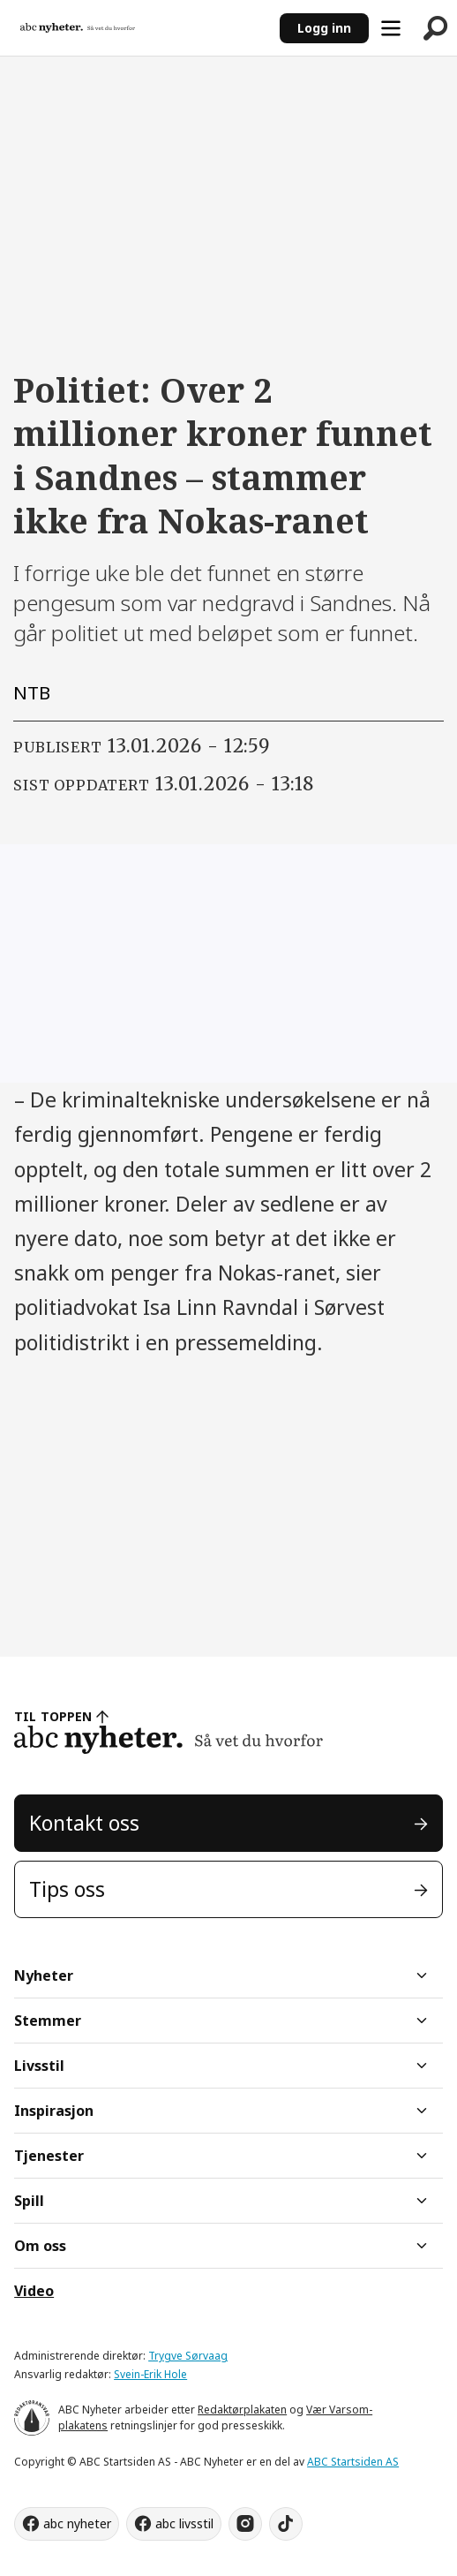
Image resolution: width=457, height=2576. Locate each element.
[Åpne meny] (391, 28)
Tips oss (67, 1889)
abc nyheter (77, 2523)
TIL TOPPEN (53, 1716)
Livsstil (39, 2065)
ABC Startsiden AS (353, 2461)
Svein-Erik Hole (150, 2374)
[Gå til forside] (77, 28)
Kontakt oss (84, 1823)
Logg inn (324, 27)
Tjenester (49, 2155)
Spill (29, 2200)
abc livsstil (184, 2523)
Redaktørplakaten (242, 2409)
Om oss (40, 2245)
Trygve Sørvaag (188, 2355)
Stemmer (47, 2020)
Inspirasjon (54, 2110)
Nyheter (43, 1975)
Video (34, 2290)
